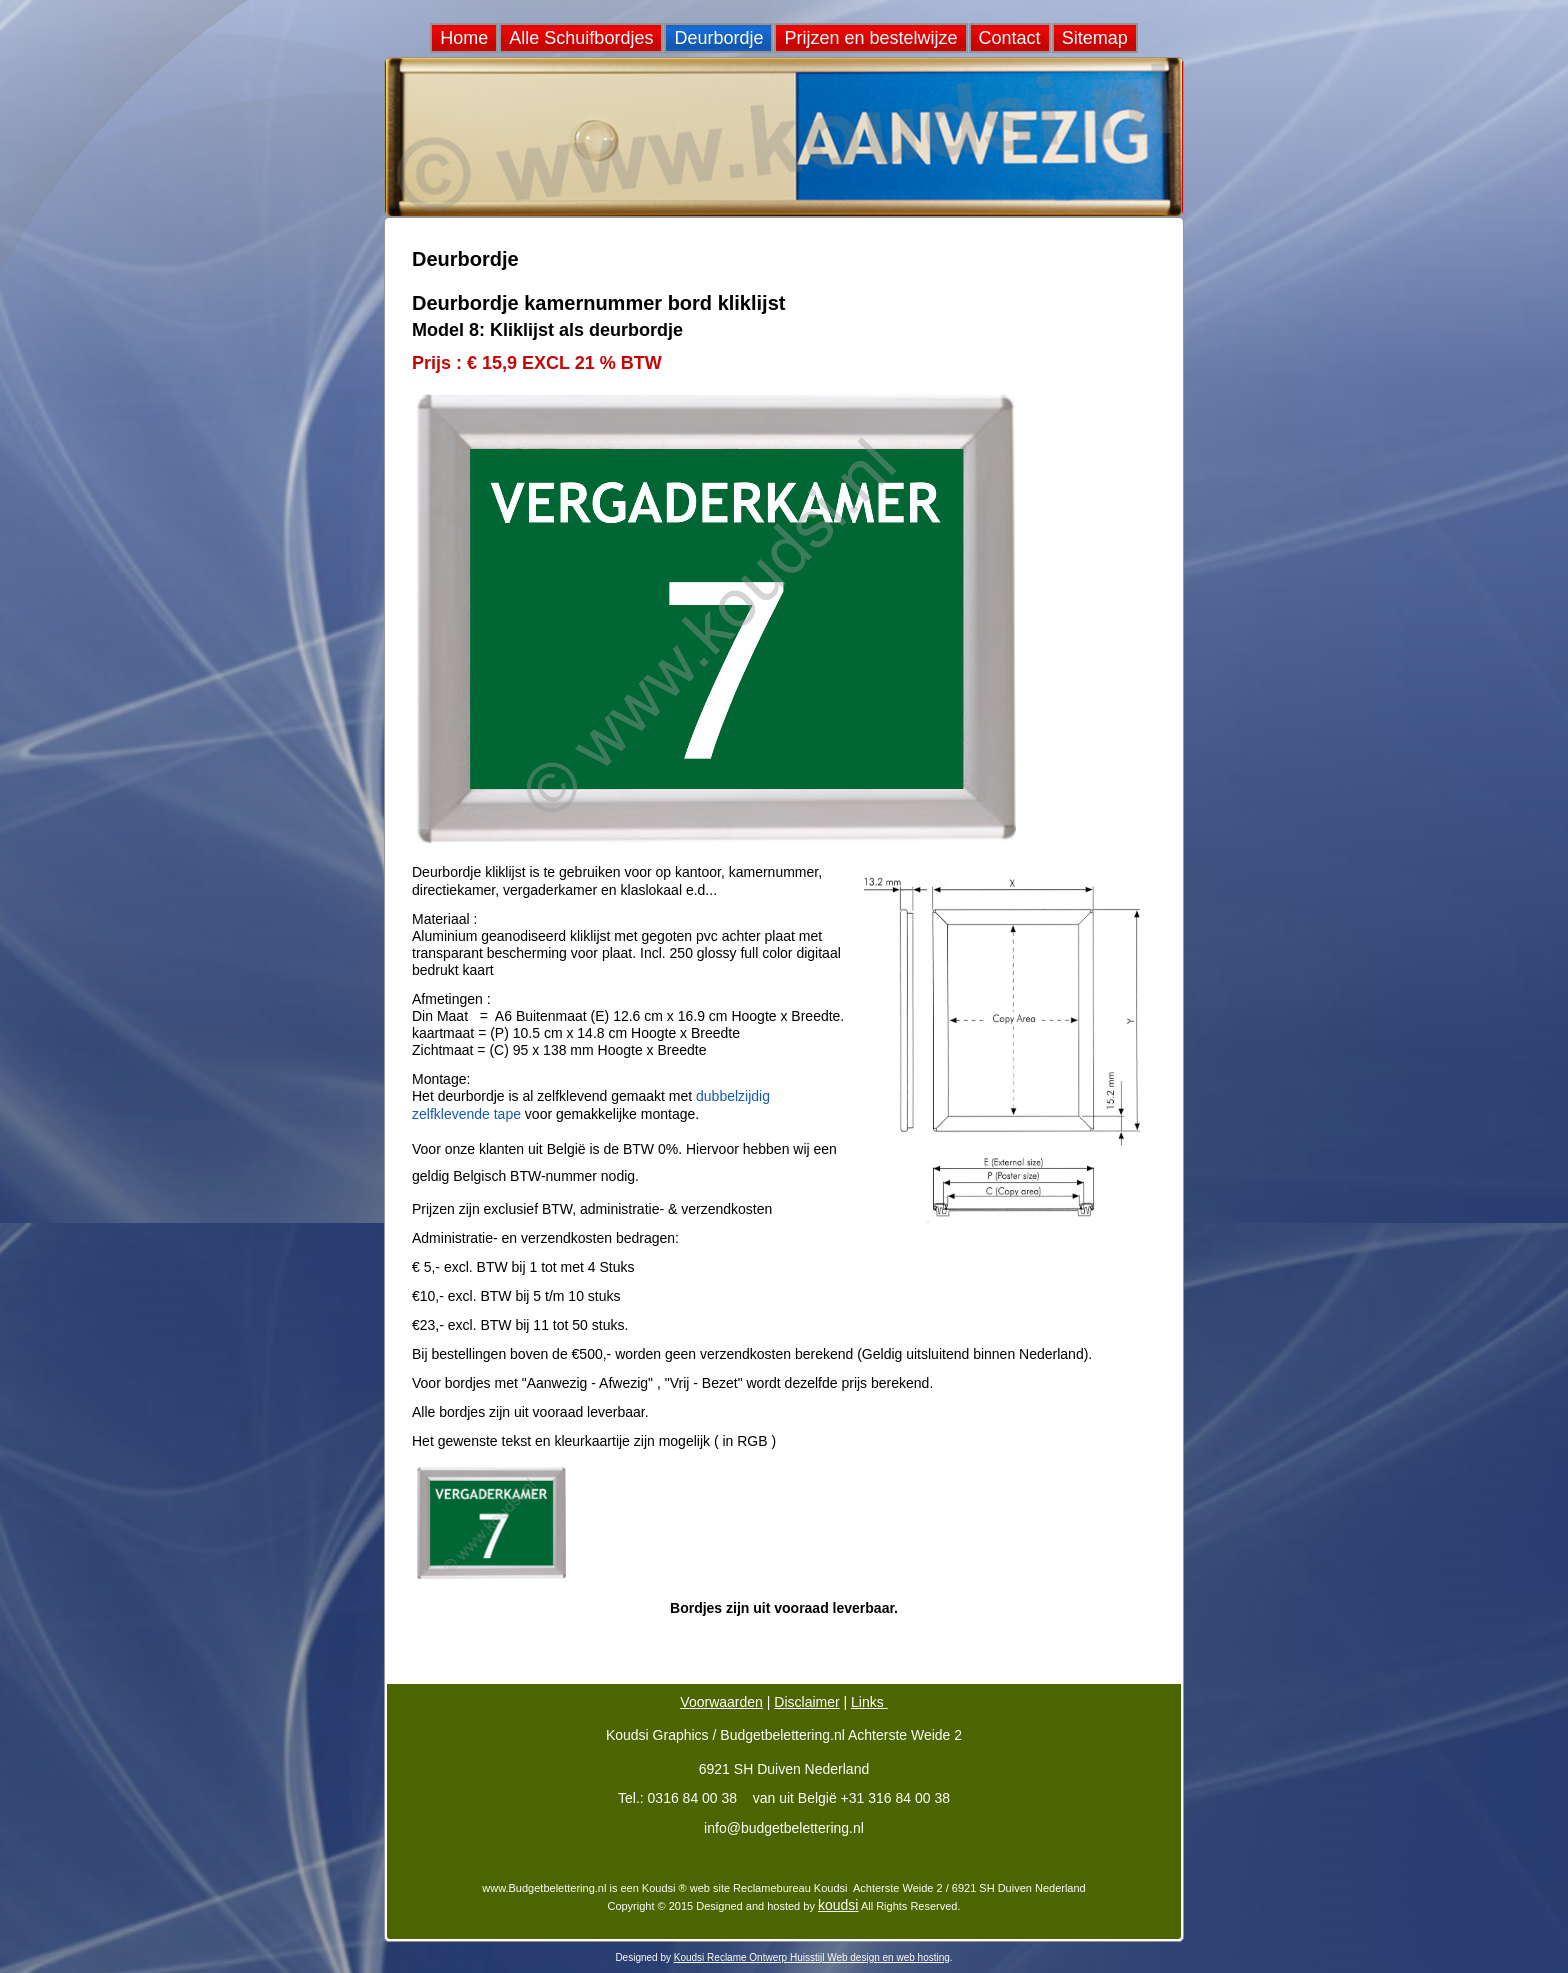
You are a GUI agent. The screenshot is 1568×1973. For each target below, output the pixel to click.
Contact (1010, 38)
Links (869, 1702)
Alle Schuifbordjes (581, 38)
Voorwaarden (721, 1702)
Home (464, 38)
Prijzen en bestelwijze (870, 38)
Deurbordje (718, 38)
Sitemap (1095, 38)
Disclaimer (806, 1702)
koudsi (838, 1905)
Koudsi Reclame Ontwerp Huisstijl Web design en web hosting (812, 1957)
